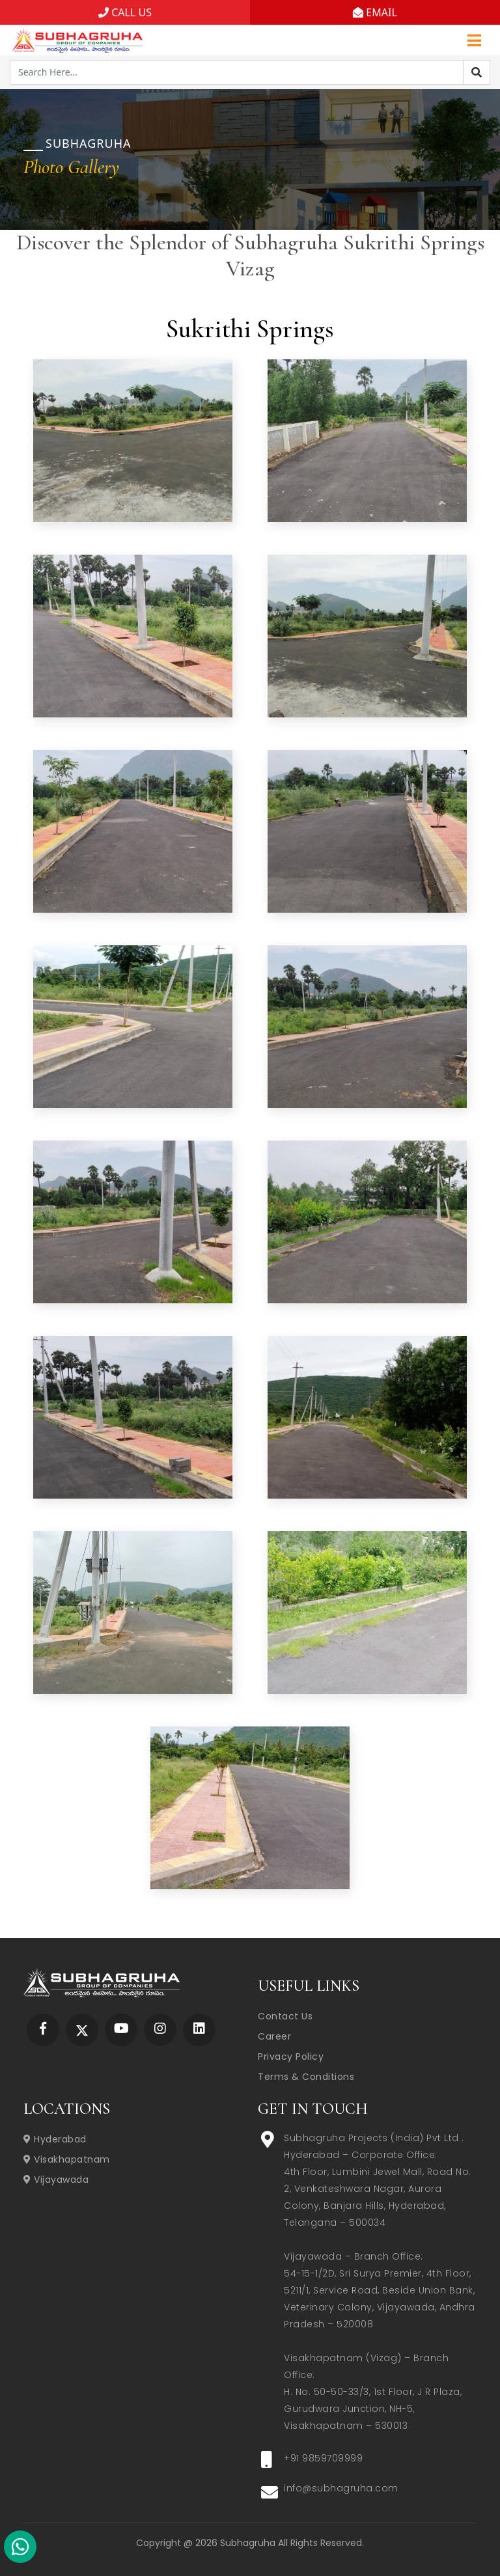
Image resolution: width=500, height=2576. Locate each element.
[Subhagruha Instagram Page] (160, 2029)
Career (274, 2036)
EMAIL (375, 12)
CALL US (125, 12)
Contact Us (285, 2016)
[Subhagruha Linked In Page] (199, 2029)
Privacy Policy (291, 2056)
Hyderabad (55, 2139)
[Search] (476, 72)
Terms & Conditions (306, 2076)
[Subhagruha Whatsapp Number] (20, 2549)
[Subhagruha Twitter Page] (82, 2029)
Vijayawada (56, 2179)
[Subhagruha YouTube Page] (121, 2029)
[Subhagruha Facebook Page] (43, 2029)
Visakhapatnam (66, 2159)
